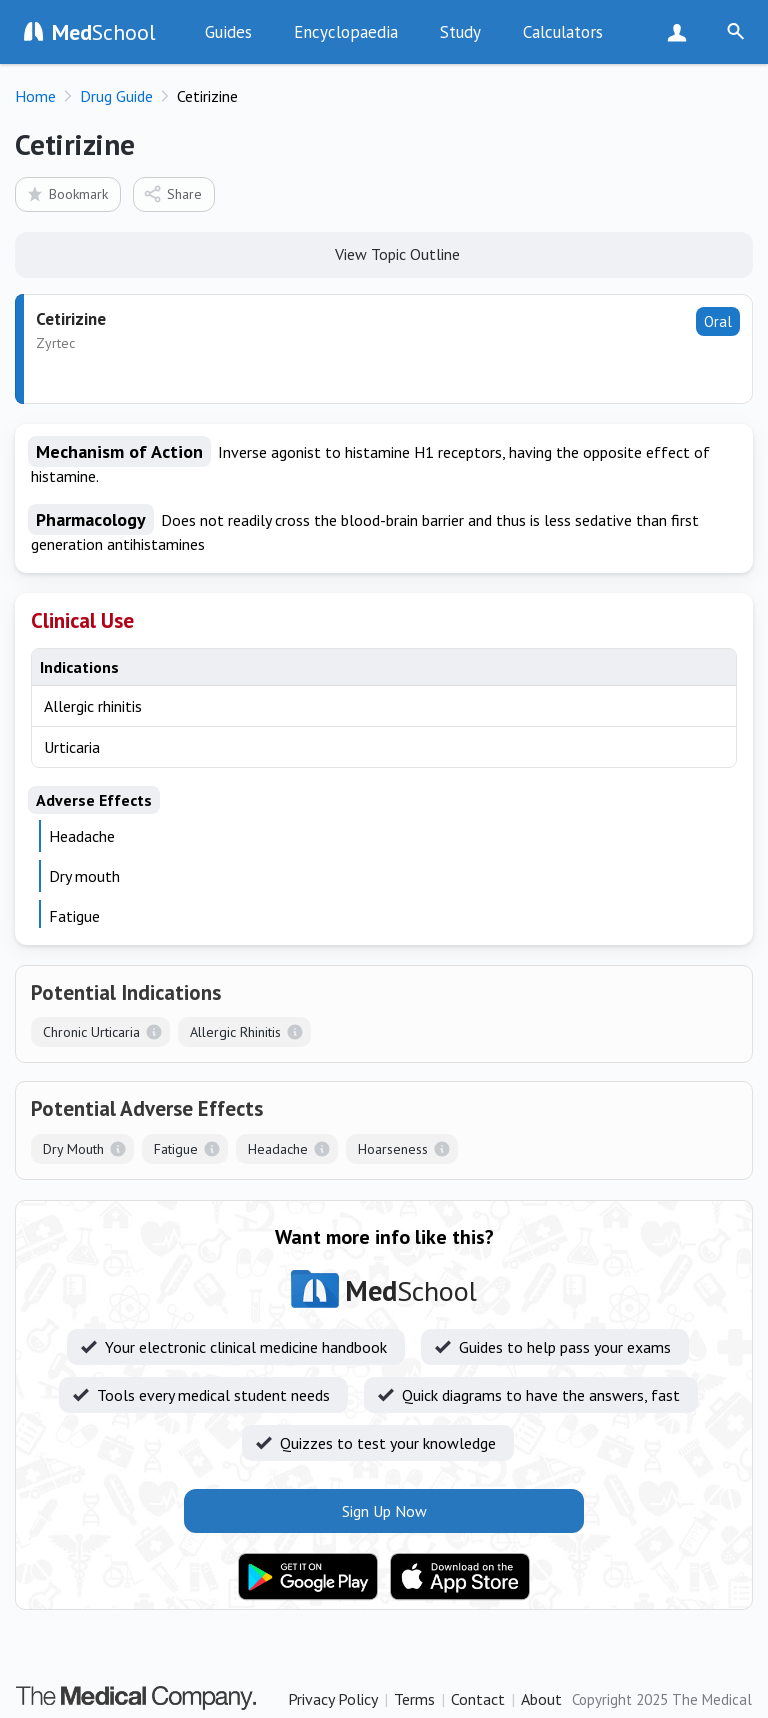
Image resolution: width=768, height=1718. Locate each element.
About (541, 1699)
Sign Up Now (681, 32)
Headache (278, 1149)
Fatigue (176, 1149)
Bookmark (66, 193)
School (104, 32)
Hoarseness (393, 1149)
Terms (414, 1699)
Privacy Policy (333, 1699)
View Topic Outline (384, 253)
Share (172, 193)
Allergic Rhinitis (235, 1032)
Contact (478, 1699)
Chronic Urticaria (91, 1032)
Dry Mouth (73, 1149)
